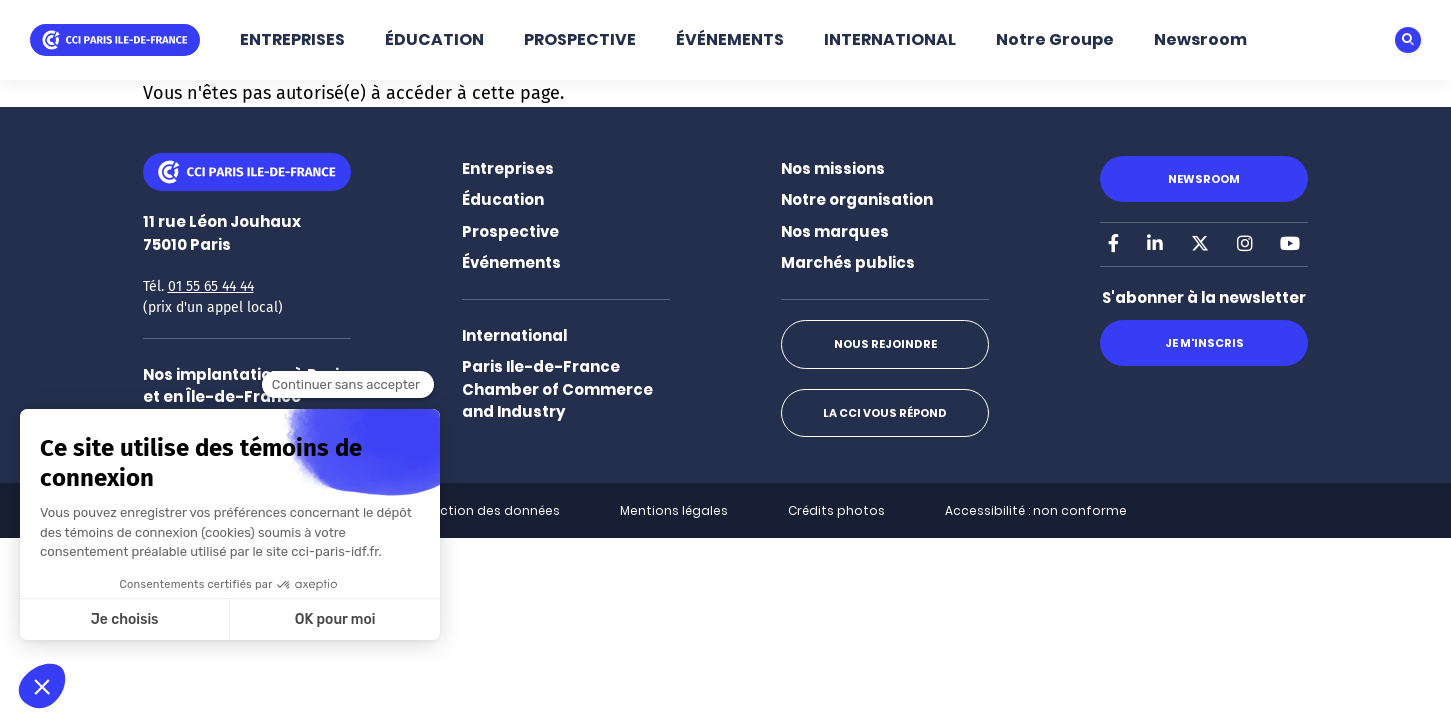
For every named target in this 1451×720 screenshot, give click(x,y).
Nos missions (833, 168)
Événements (511, 262)
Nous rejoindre (885, 344)
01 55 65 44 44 (211, 286)
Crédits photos (836, 510)
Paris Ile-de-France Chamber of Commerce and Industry (557, 389)
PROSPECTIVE (580, 39)
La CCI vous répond (885, 413)
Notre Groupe (1055, 39)
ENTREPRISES (292, 39)
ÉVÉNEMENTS (730, 39)
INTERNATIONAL (890, 39)
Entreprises (508, 168)
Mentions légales (674, 510)
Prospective (510, 231)
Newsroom (1200, 39)
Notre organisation (857, 199)
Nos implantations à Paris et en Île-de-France (245, 386)
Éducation (503, 199)
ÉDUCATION (434, 39)
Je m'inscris (1204, 343)
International (514, 335)
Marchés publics (848, 262)
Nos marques (835, 231)
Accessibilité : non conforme (1036, 510)
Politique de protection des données (442, 510)
